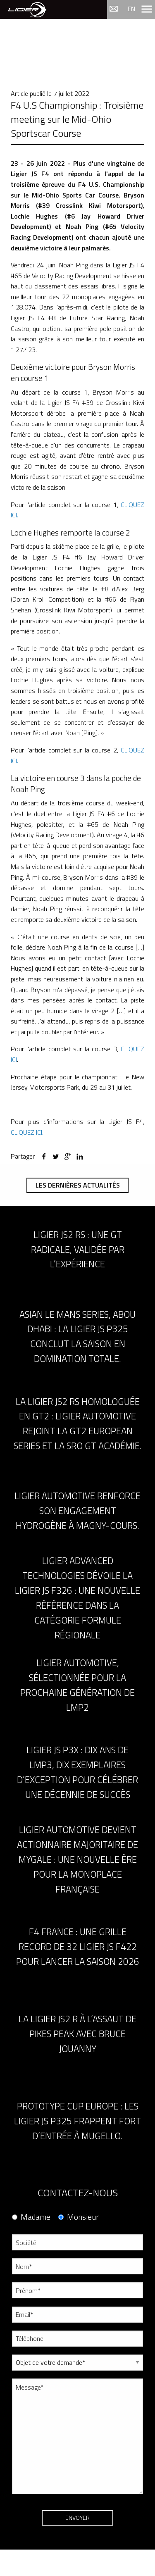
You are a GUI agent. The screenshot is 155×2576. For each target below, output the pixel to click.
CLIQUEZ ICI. (27, 1132)
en (131, 9)
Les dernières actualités (78, 1185)
